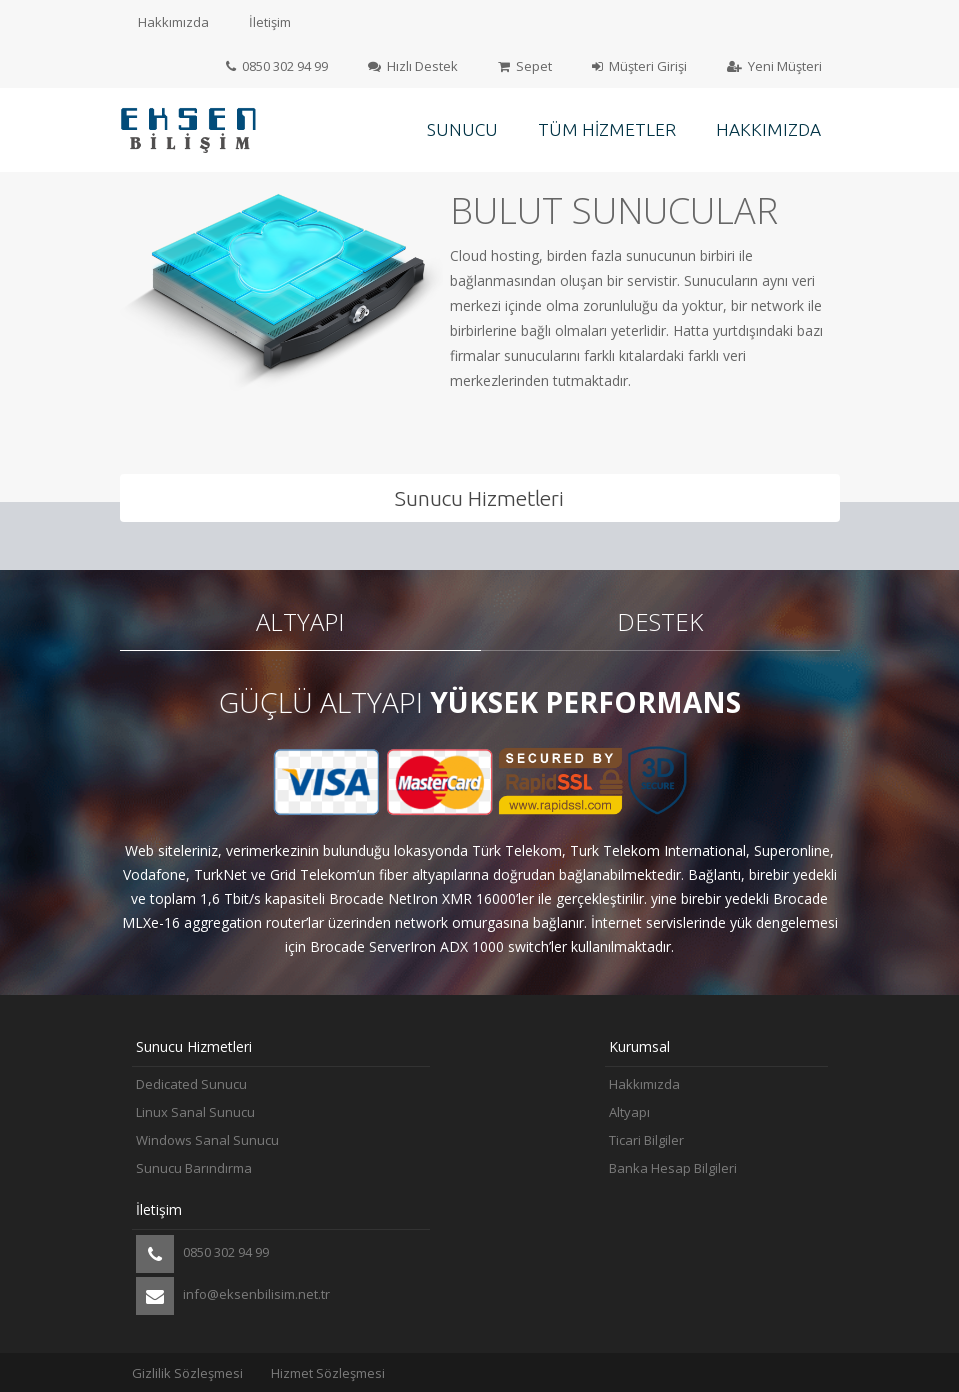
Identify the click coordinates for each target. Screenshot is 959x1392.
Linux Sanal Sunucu (195, 1112)
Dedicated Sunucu (191, 1084)
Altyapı (629, 1112)
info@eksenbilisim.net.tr (233, 1296)
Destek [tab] (660, 621)
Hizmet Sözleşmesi (328, 1373)
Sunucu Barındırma (194, 1168)
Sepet (525, 66)
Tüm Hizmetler (607, 129)
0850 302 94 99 (277, 66)
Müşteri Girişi (639, 66)
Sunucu (462, 129)
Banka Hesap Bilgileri (673, 1168)
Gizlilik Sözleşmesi (187, 1373)
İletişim (270, 22)
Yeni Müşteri (774, 66)
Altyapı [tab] (300, 621)
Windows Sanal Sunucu (207, 1140)
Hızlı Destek (413, 66)
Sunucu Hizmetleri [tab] (479, 498)
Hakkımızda (173, 22)
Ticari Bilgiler (646, 1140)
